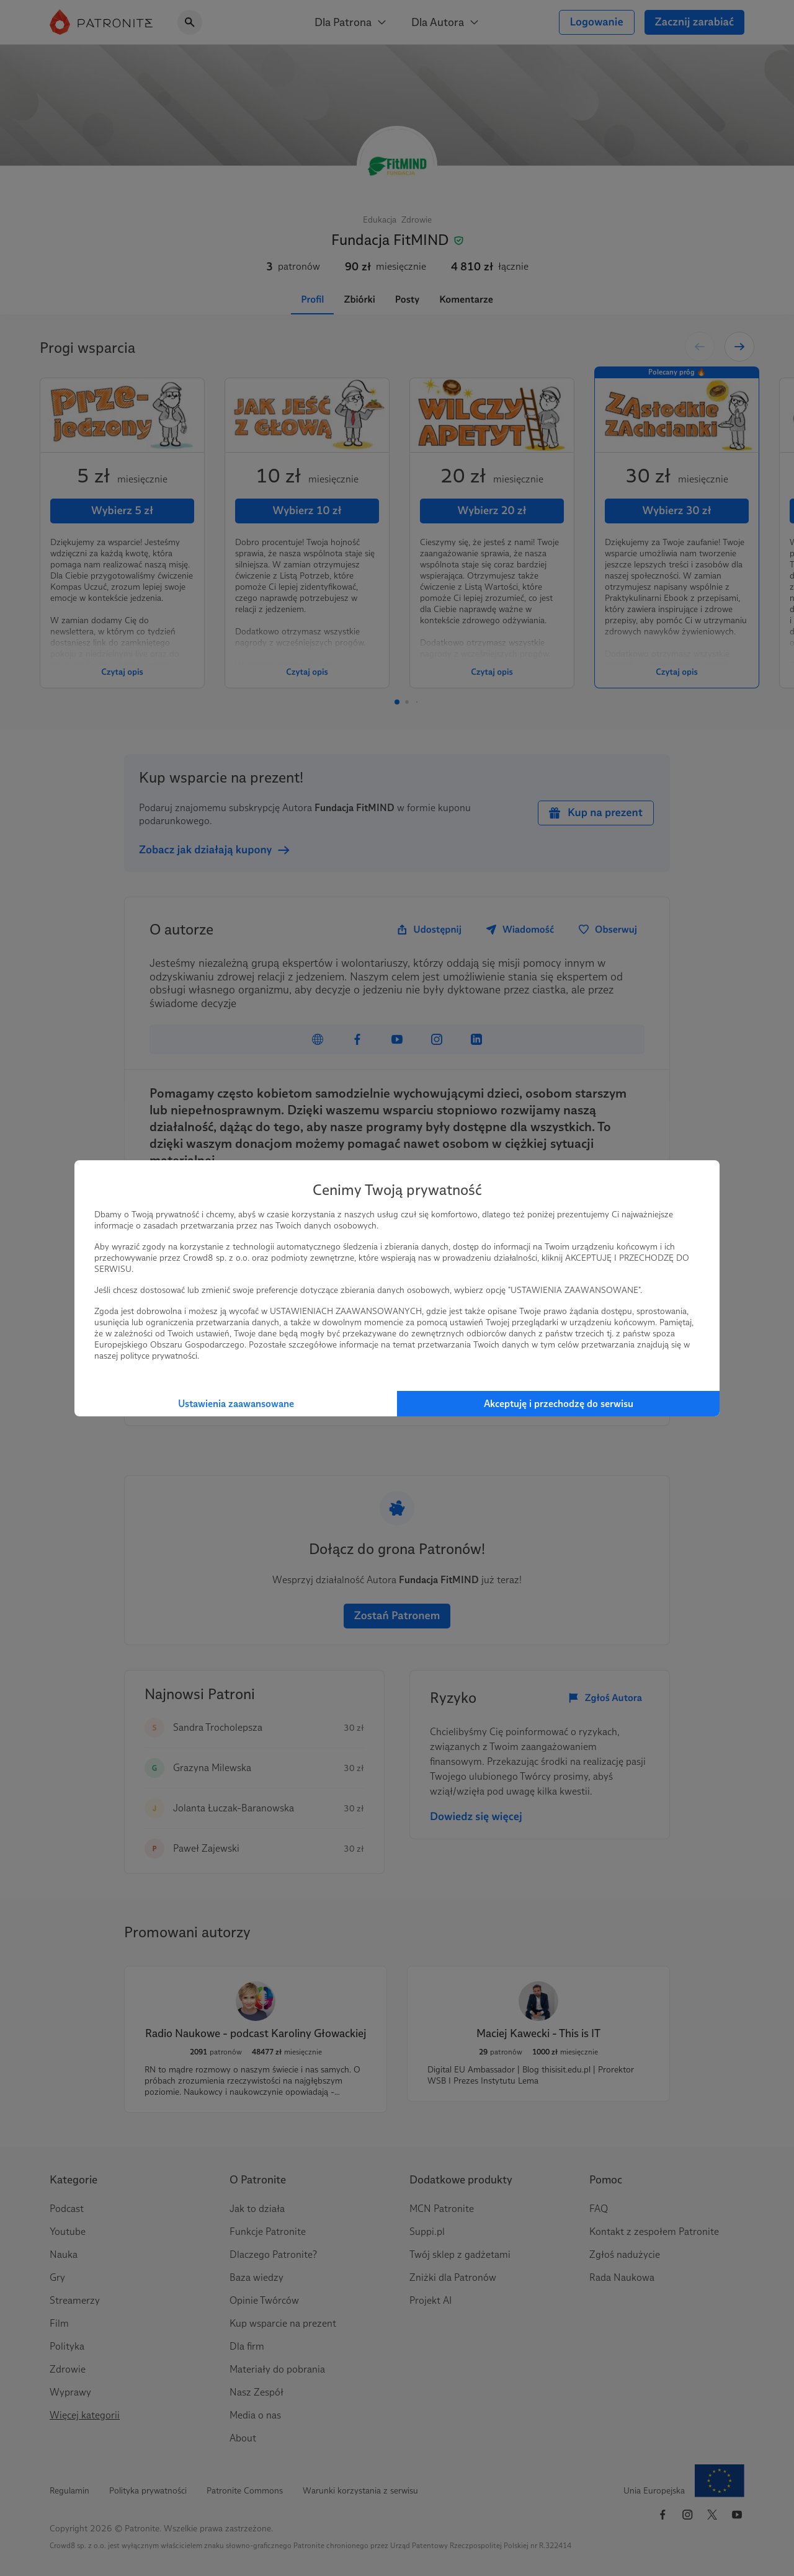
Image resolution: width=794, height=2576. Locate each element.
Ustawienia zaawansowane (236, 1403)
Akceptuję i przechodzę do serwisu (558, 1403)
